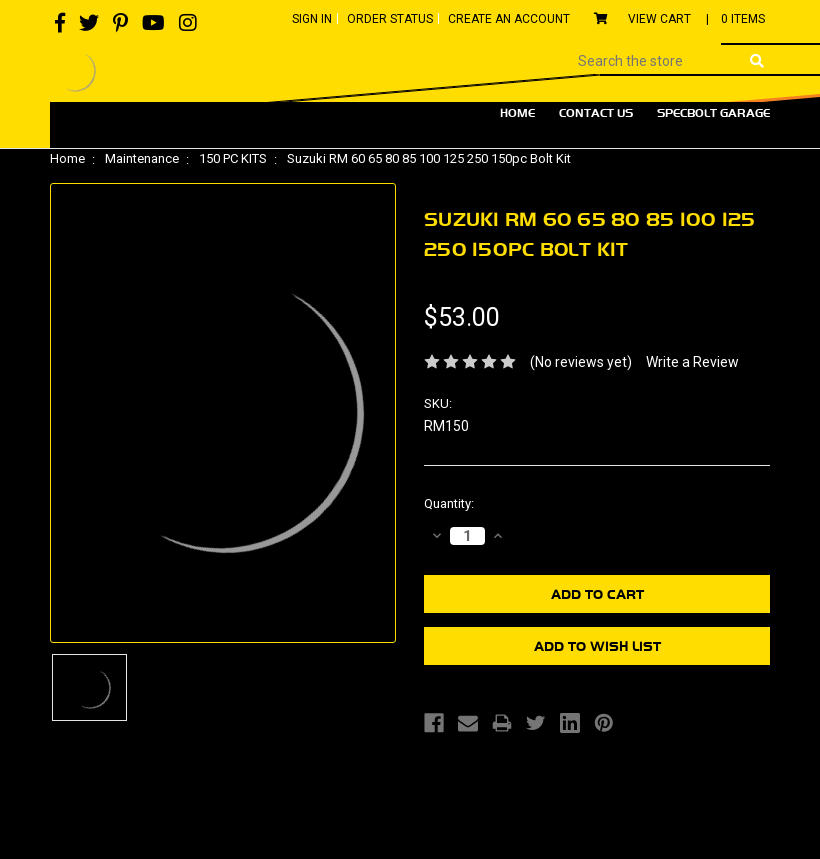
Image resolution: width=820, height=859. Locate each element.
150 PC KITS (233, 158)
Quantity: (449, 503)
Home (517, 113)
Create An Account (509, 19)
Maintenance (142, 158)
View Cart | (679, 19)
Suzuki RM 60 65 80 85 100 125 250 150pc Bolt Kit (429, 158)
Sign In (312, 19)
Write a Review (692, 362)
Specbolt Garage (713, 113)
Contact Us (596, 113)
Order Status (390, 19)
